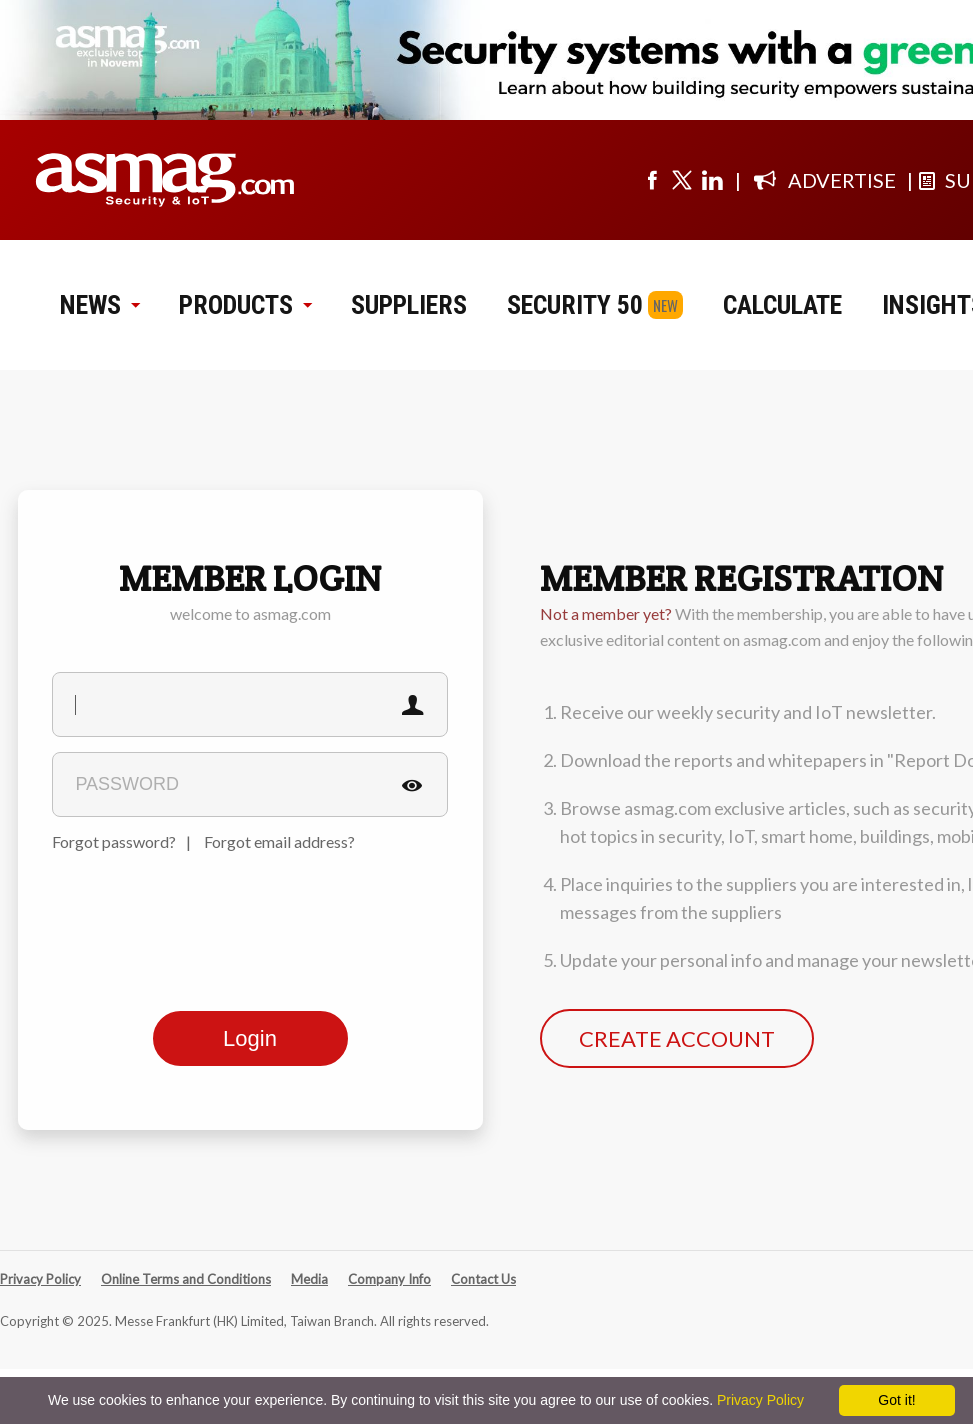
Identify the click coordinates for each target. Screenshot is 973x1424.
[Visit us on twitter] (682, 180)
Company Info (389, 1279)
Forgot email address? (279, 841)
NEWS (99, 305)
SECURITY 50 (575, 305)
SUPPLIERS (409, 305)
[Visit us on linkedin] (712, 180)
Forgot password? (114, 841)
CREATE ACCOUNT (677, 1038)
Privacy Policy (40, 1279)
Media (309, 1279)
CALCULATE (782, 305)
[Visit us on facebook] (652, 180)
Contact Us (483, 1279)
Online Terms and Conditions (186, 1279)
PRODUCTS (245, 305)
